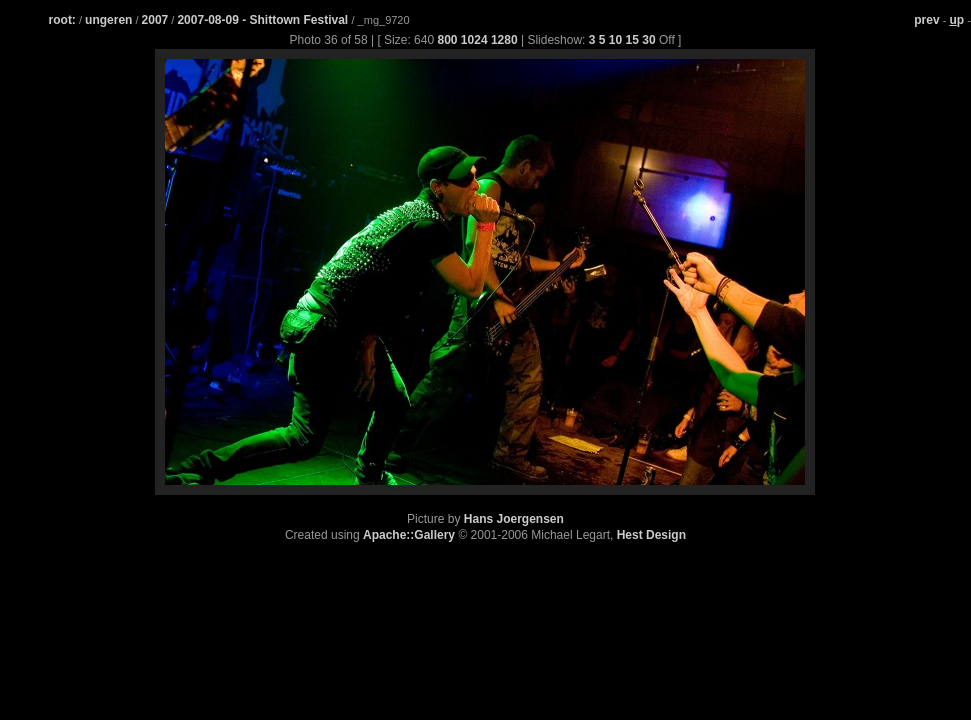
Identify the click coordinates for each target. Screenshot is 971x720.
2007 (155, 20)
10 (615, 40)
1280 (504, 40)
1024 (474, 40)
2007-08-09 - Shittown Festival (264, 20)
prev (926, 20)
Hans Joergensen (514, 519)
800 (447, 40)
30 (648, 40)
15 (632, 40)
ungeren (108, 20)
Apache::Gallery (409, 535)
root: (62, 20)
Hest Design (651, 535)
